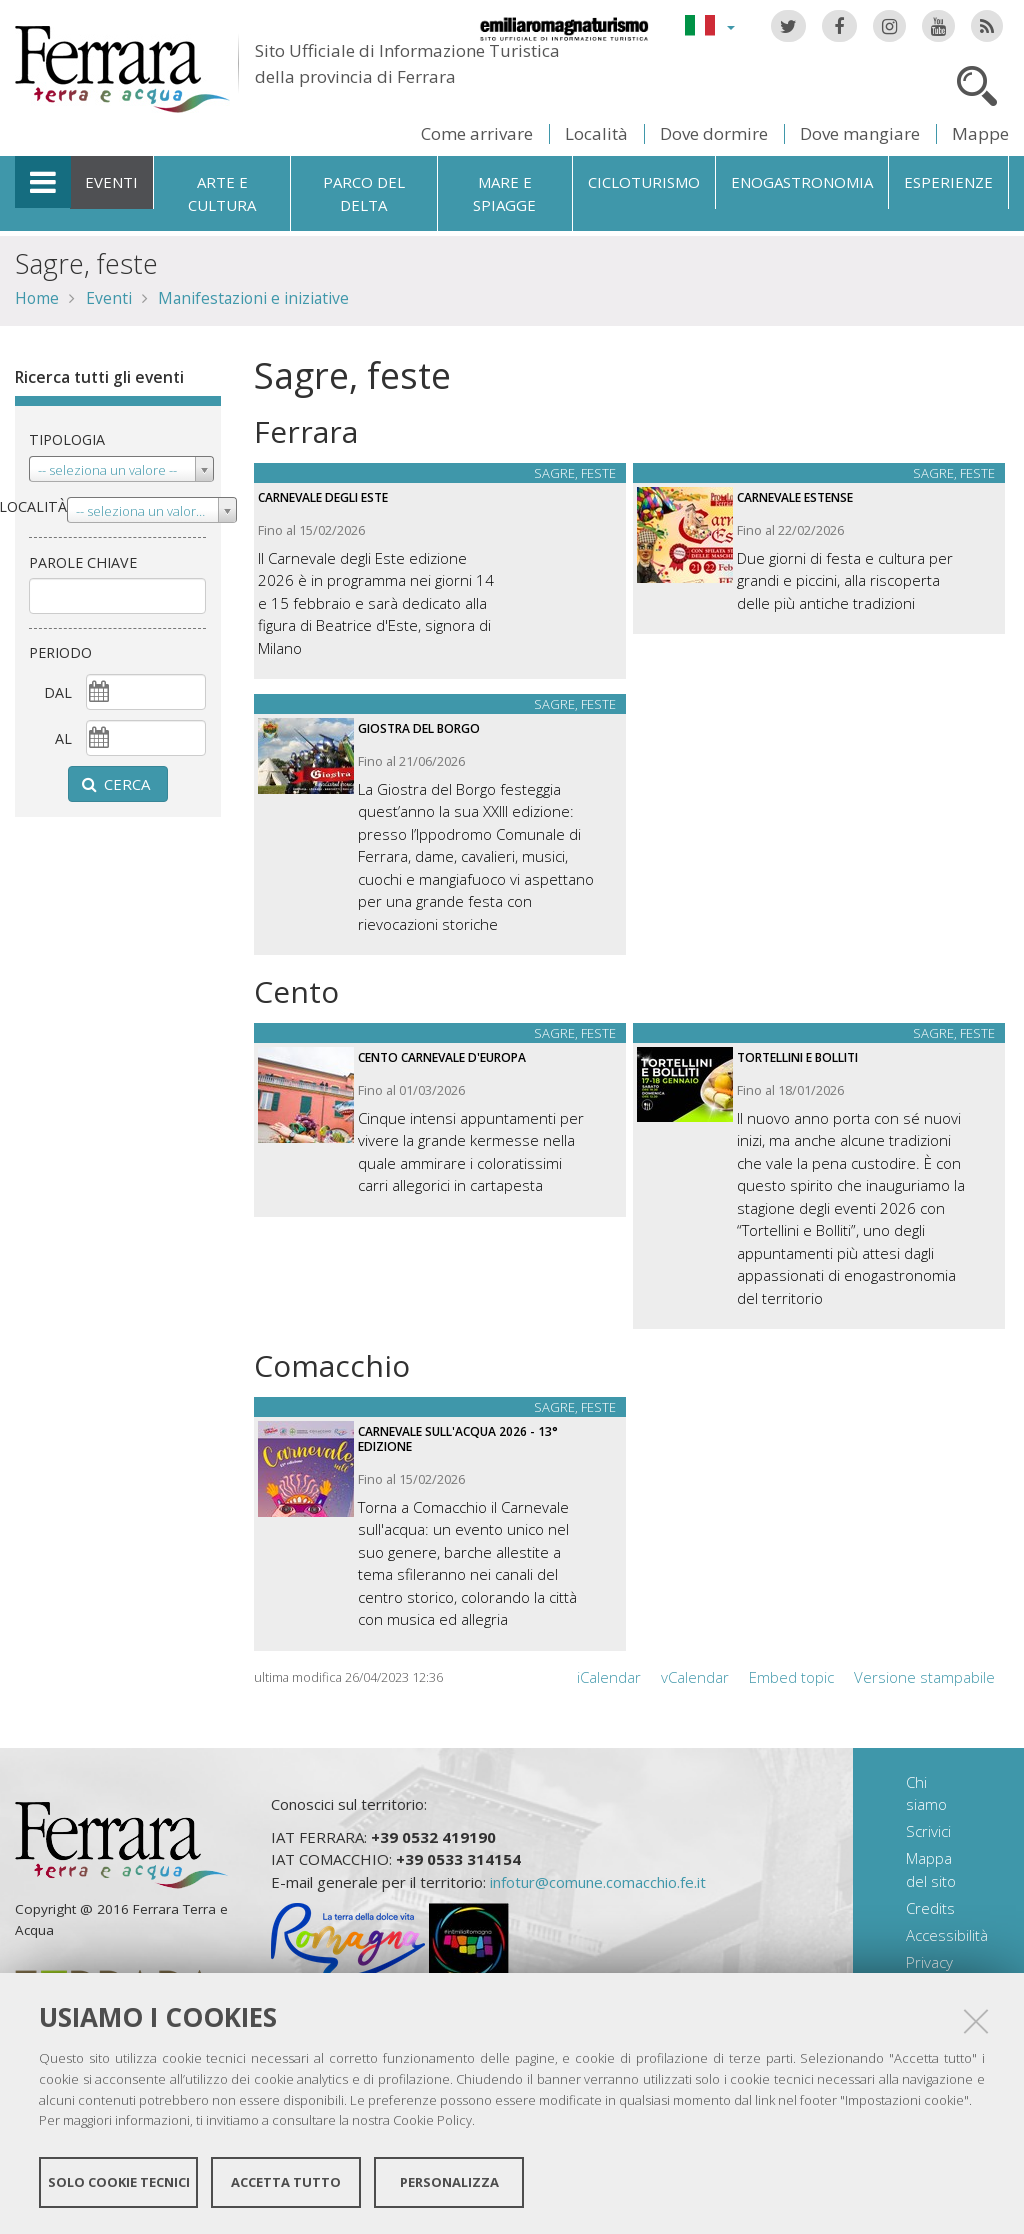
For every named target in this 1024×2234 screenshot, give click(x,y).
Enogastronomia (802, 182)
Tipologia (67, 439)
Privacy (929, 1962)
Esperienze (948, 182)
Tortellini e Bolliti (797, 1057)
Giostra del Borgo (419, 728)
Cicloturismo (644, 182)
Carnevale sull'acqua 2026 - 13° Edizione (458, 1439)
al (63, 738)
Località (596, 133)
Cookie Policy (432, 2120)
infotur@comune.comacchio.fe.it (598, 1882)
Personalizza (449, 2182)
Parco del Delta (364, 193)
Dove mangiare (860, 133)
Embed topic (791, 1677)
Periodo (60, 652)
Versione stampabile (924, 1677)
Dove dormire (714, 133)
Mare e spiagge (504, 193)
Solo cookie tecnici (119, 2182)
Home (37, 298)
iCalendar (609, 1677)
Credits (930, 1908)
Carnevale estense (795, 497)
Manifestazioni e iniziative (253, 298)
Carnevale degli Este (323, 497)
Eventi (111, 182)
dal (58, 692)
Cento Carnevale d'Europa (442, 1057)
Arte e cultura (222, 193)
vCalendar (695, 1677)
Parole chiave (83, 562)
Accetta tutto (286, 2182)
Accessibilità (947, 1935)
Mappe (980, 133)
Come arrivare (477, 133)
